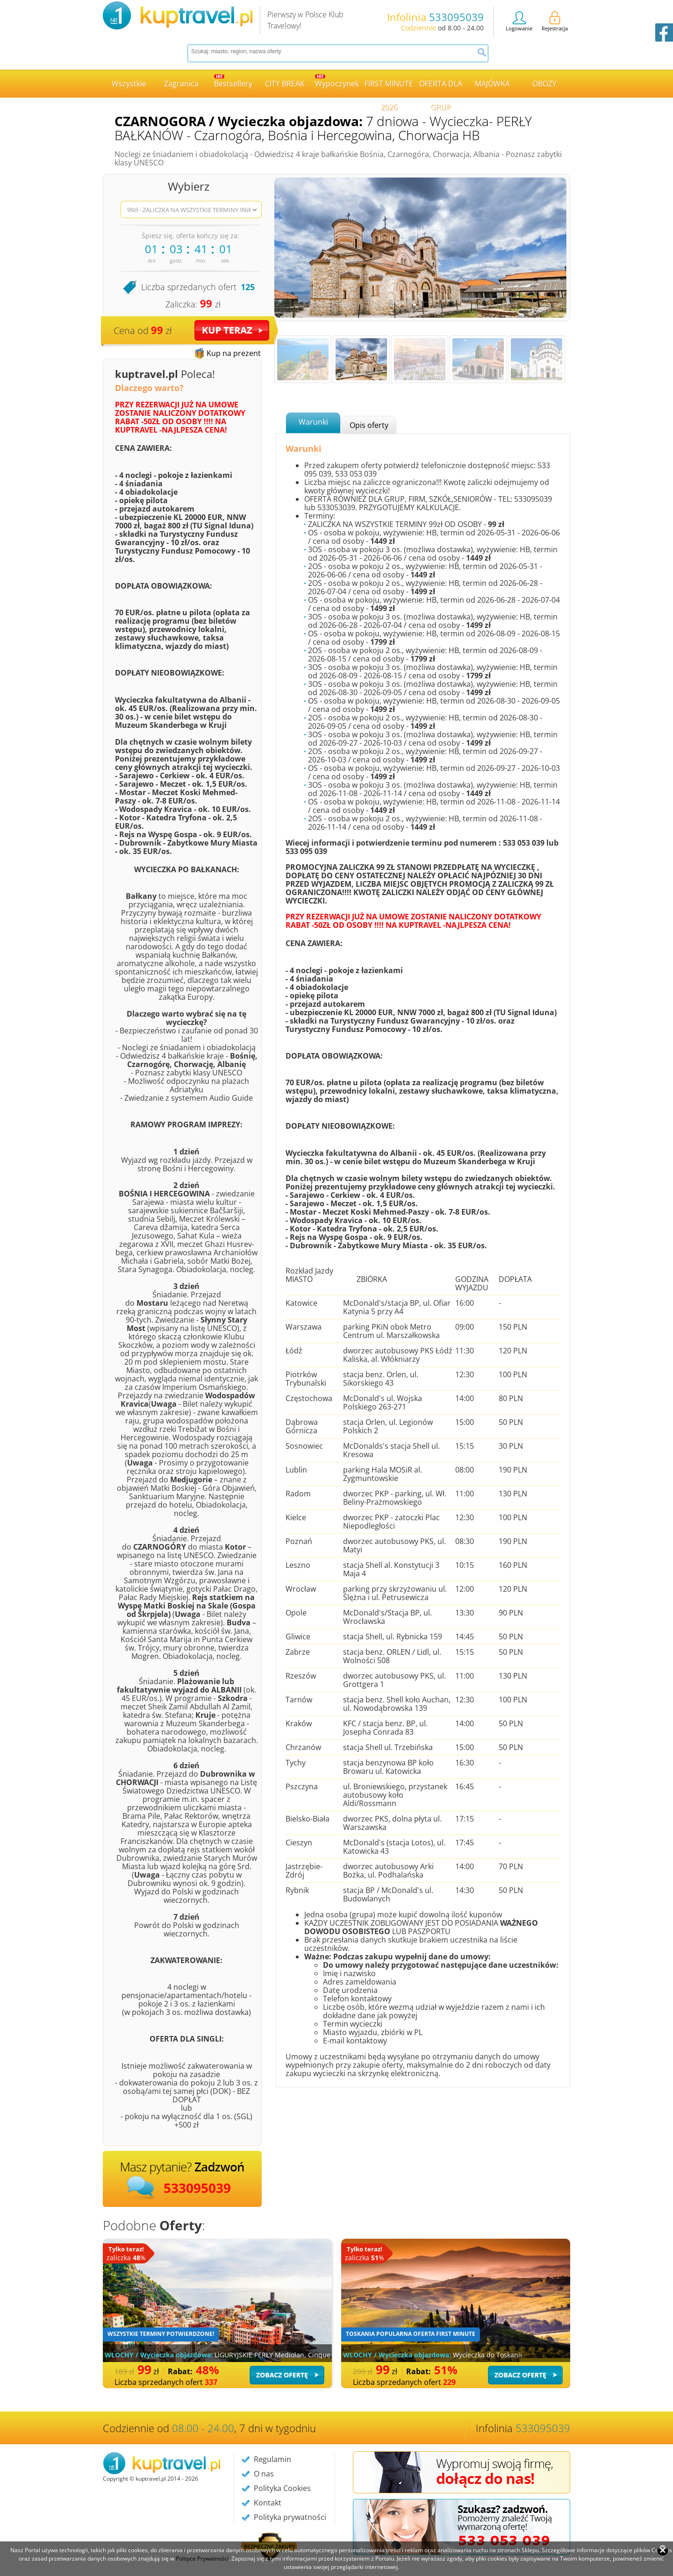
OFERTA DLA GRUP (440, 88)
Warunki (313, 422)
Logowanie (519, 21)
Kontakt (267, 2503)
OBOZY (544, 83)
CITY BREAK (285, 83)
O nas (264, 2474)
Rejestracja (555, 21)
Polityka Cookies (282, 2488)
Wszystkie (129, 83)
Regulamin (272, 2459)
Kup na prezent (234, 353)
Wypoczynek (337, 81)
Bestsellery (233, 81)
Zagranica (181, 83)
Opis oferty (369, 425)
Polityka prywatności (290, 2517)
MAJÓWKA (492, 83)
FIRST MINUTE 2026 (389, 88)
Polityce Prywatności (202, 2558)
